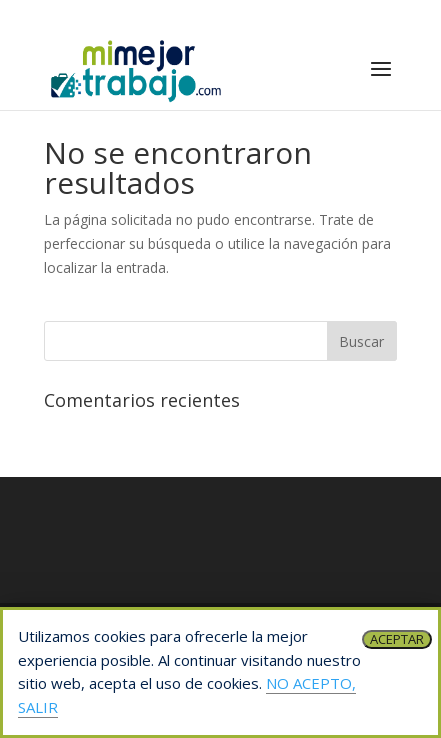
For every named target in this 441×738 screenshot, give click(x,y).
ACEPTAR (397, 639)
